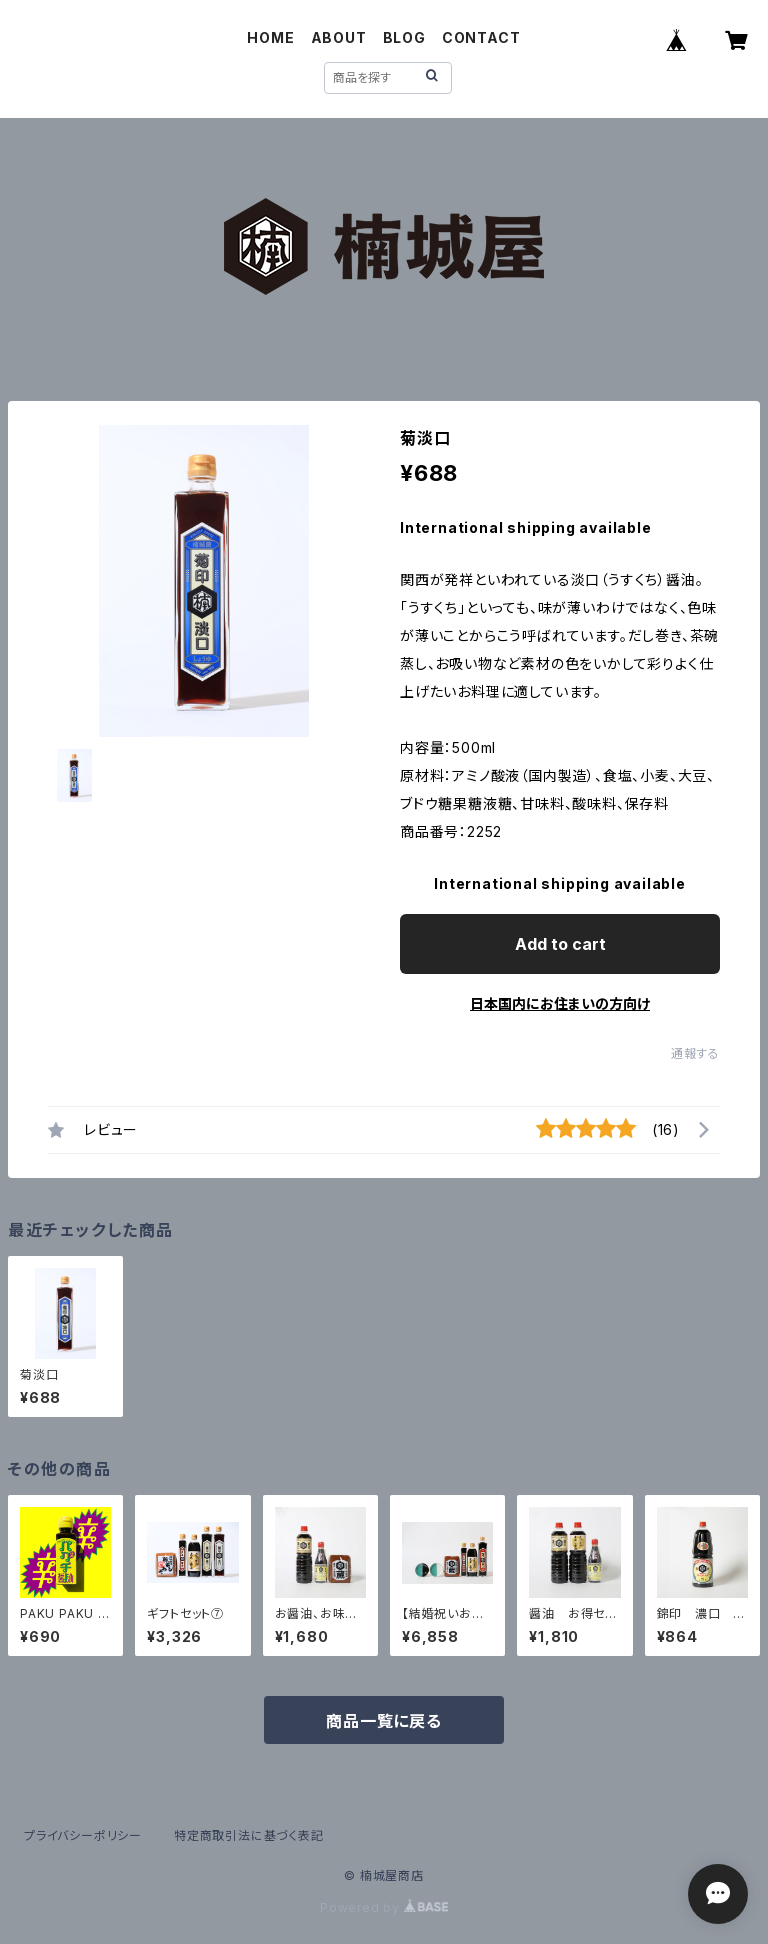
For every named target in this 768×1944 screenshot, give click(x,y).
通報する (695, 1053)
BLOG (404, 37)
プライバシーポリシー (83, 1835)
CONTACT (481, 37)
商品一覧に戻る (384, 1721)
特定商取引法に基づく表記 (249, 1835)
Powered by (384, 1907)
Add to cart (560, 944)
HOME (270, 37)
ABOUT (339, 37)
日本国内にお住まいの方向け (560, 1003)
